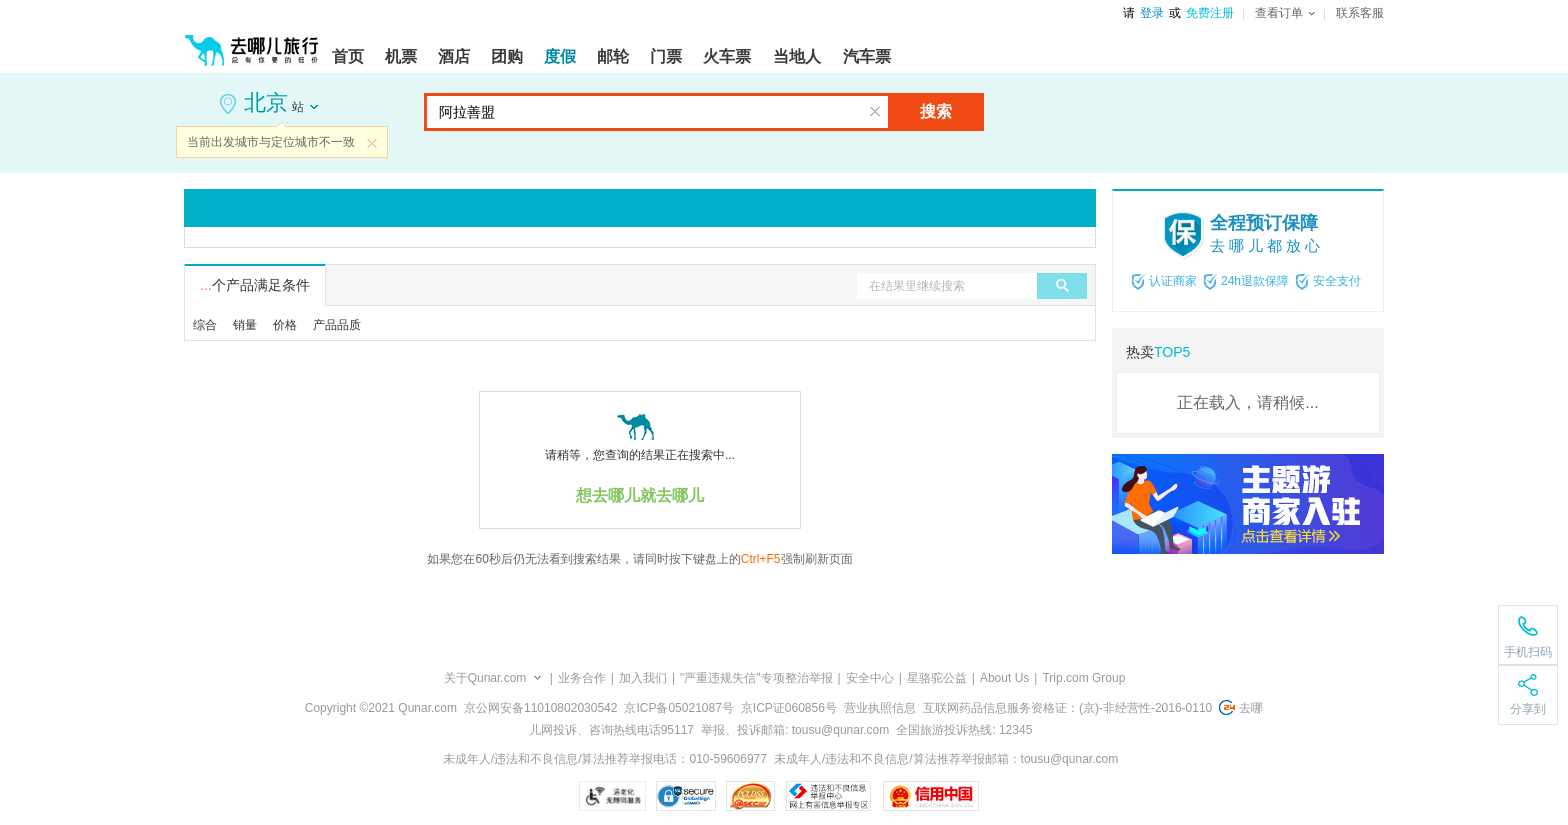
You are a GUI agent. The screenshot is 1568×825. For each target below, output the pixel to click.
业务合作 (582, 678)
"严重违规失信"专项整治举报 (756, 678)
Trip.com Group (1083, 678)
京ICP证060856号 (789, 708)
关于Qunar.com (485, 678)
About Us (1004, 678)
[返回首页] (252, 42)
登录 (1152, 13)
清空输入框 (875, 112)
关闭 (372, 143)
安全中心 (870, 678)
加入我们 (643, 678)
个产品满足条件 (255, 285)
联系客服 (1360, 13)
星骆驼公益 (937, 678)
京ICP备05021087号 (678, 708)
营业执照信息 (880, 708)
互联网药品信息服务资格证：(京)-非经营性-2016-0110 (1067, 708)
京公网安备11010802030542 (540, 708)
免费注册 (1210, 13)
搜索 (936, 111)
